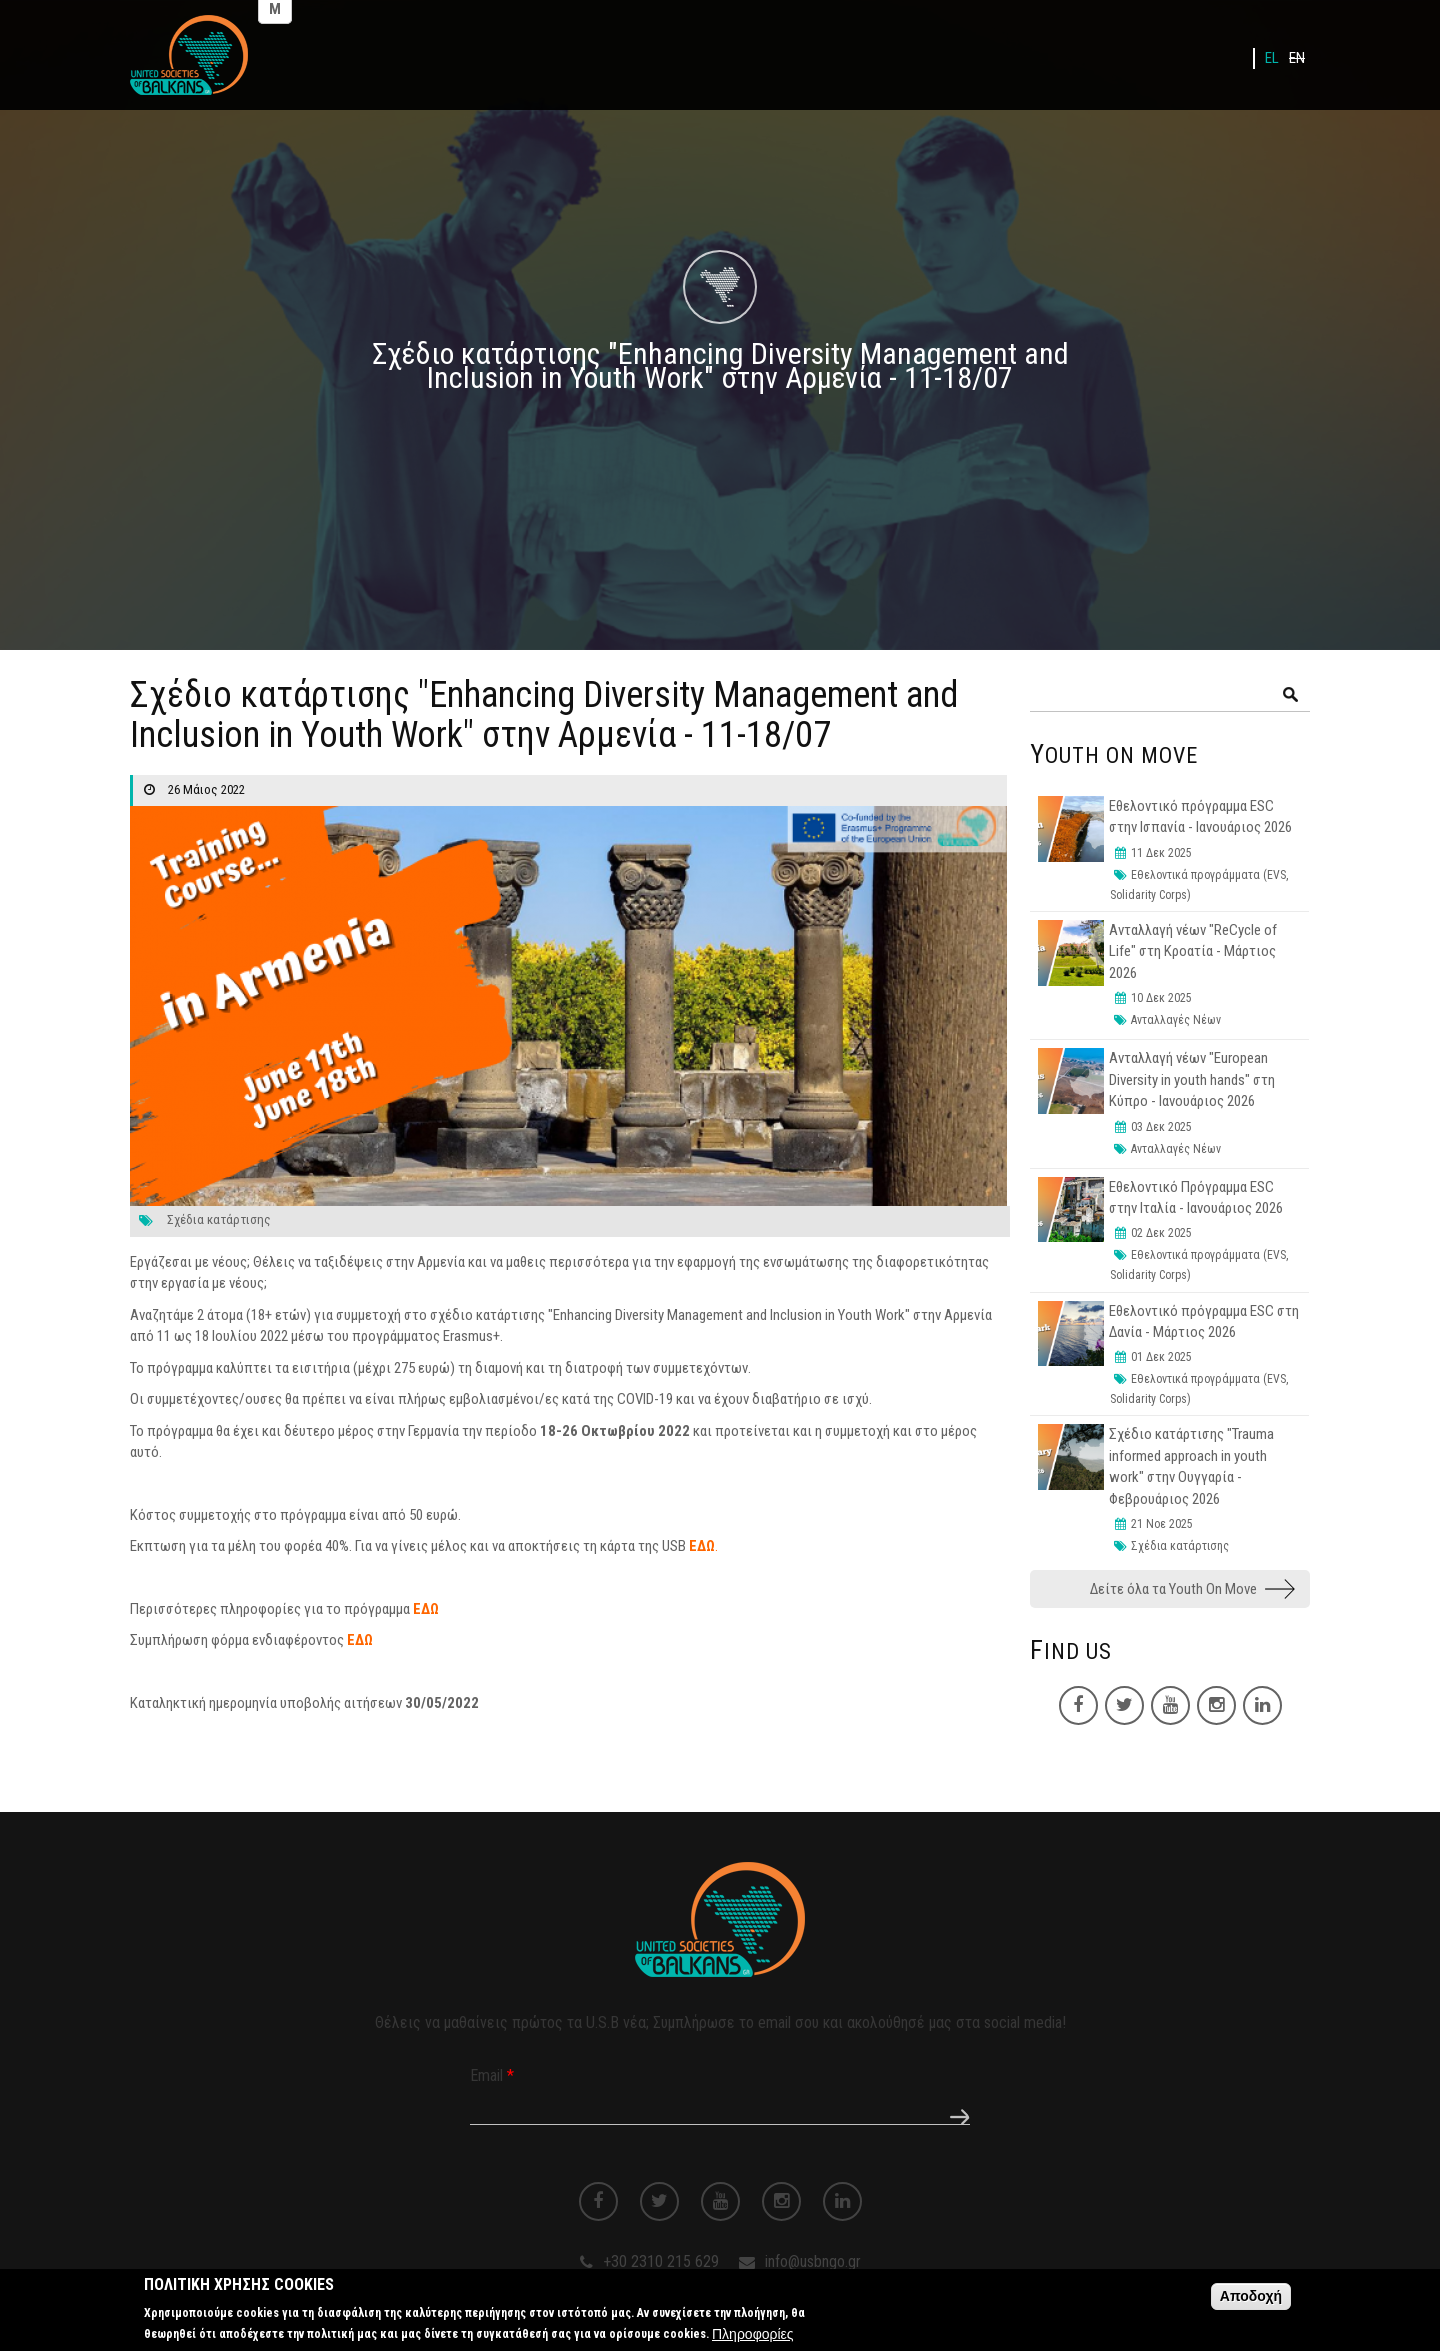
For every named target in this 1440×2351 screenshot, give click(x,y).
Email (492, 2075)
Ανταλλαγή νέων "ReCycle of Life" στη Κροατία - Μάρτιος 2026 (1193, 951)
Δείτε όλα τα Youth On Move (1173, 1589)
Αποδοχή (1251, 2301)
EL (1272, 58)
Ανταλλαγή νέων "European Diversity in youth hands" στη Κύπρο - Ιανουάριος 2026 (1192, 1079)
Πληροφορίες (753, 2339)
